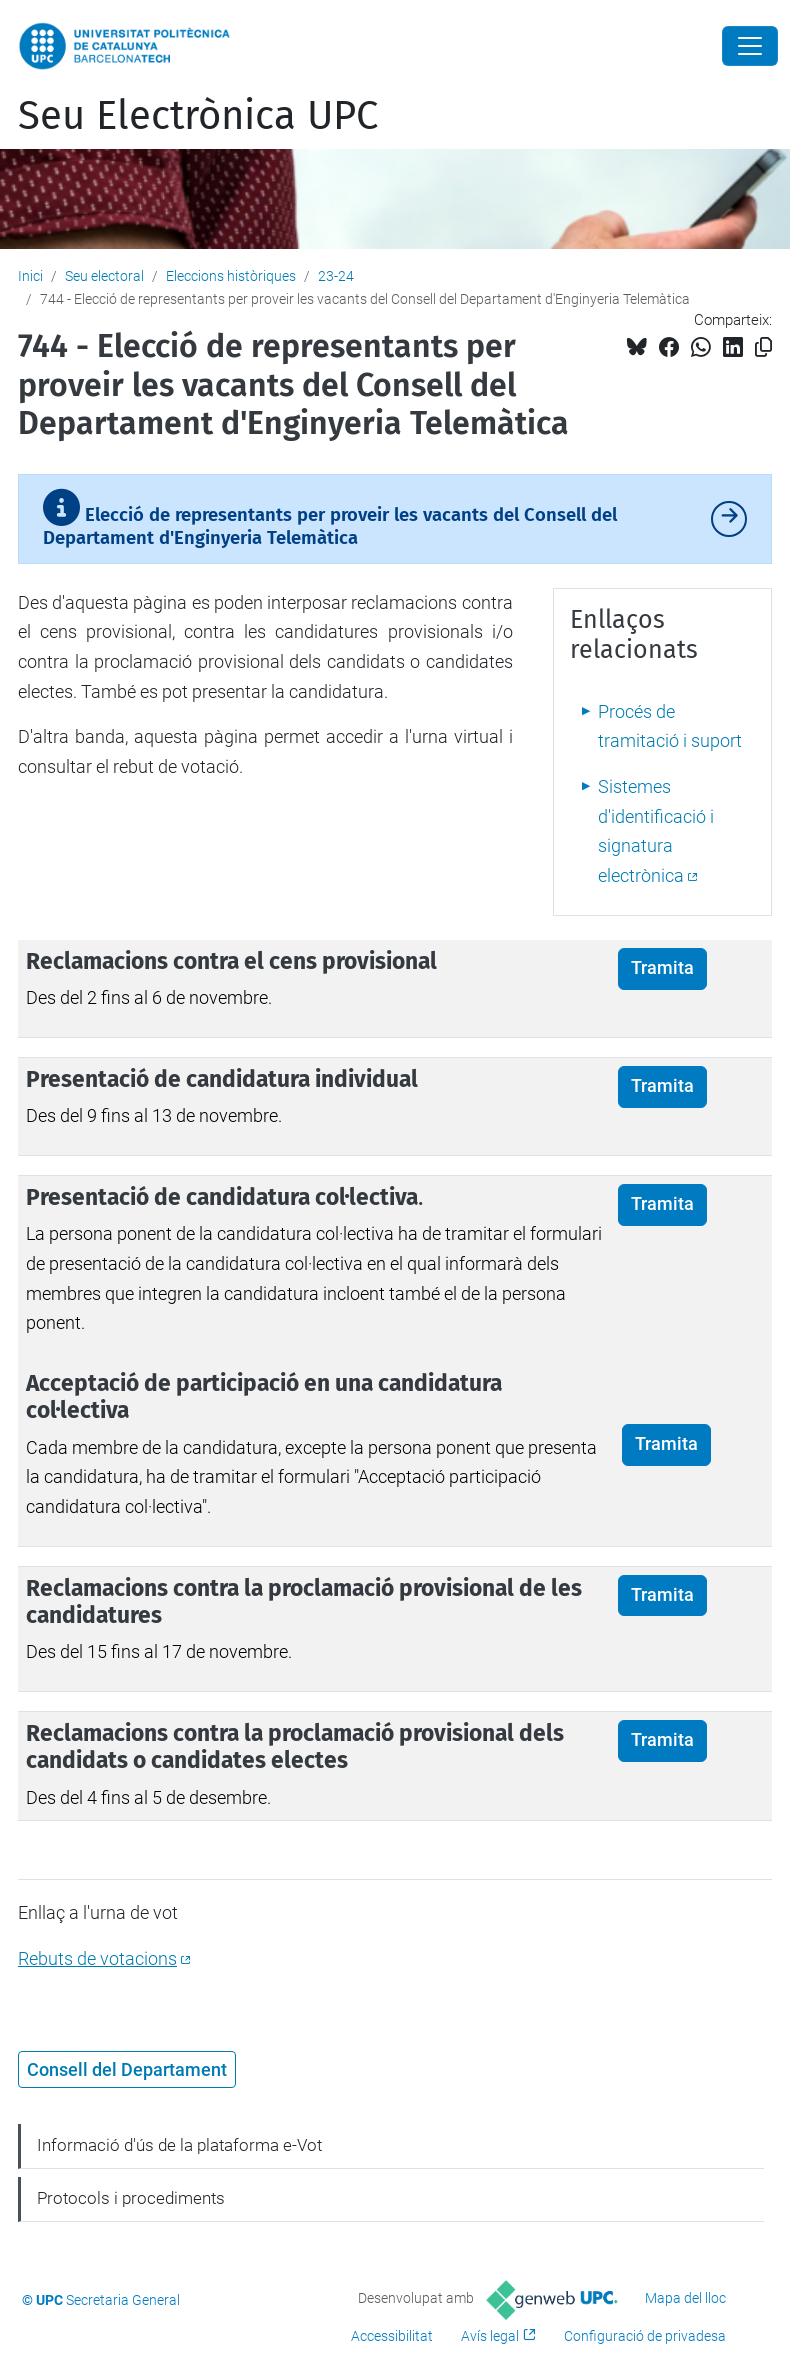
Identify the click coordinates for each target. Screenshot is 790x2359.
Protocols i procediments (131, 2198)
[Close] (750, 46)
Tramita (662, 968)
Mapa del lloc (685, 2298)
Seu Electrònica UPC (198, 116)
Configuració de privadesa (645, 2336)
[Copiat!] (763, 347)
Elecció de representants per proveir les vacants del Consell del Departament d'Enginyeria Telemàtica (330, 518)
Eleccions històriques (231, 276)
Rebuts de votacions (97, 1958)
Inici (30, 276)
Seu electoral (104, 276)
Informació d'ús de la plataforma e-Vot (179, 2145)
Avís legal (490, 2336)
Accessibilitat (392, 2336)
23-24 (336, 276)
